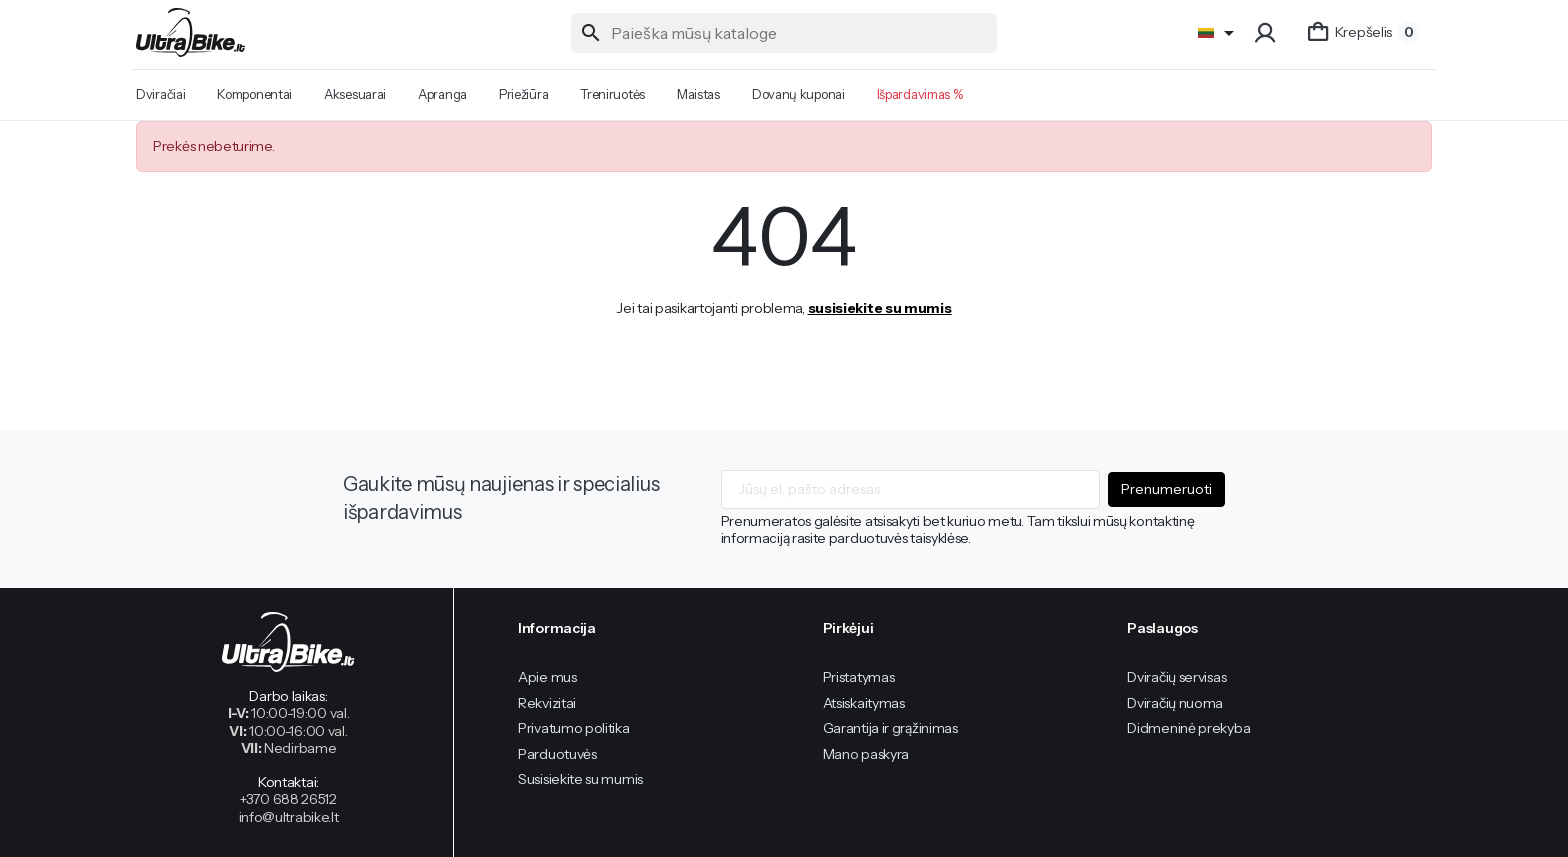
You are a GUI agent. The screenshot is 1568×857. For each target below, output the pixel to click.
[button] (1267, 33)
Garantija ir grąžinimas (890, 728)
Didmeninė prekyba (1188, 728)
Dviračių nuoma (1175, 703)
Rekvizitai (547, 703)
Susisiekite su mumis (580, 779)
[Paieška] (784, 33)
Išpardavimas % (920, 94)
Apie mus (547, 677)
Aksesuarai (355, 94)
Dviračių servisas (1176, 677)
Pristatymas (859, 677)
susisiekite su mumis (880, 308)
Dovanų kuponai (798, 94)
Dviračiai (160, 94)
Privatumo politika (574, 728)
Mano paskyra (866, 754)
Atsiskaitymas (864, 703)
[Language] (1219, 33)
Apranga (442, 94)
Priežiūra (523, 94)
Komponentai (254, 94)
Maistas (698, 94)
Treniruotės (612, 94)
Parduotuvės (557, 754)
